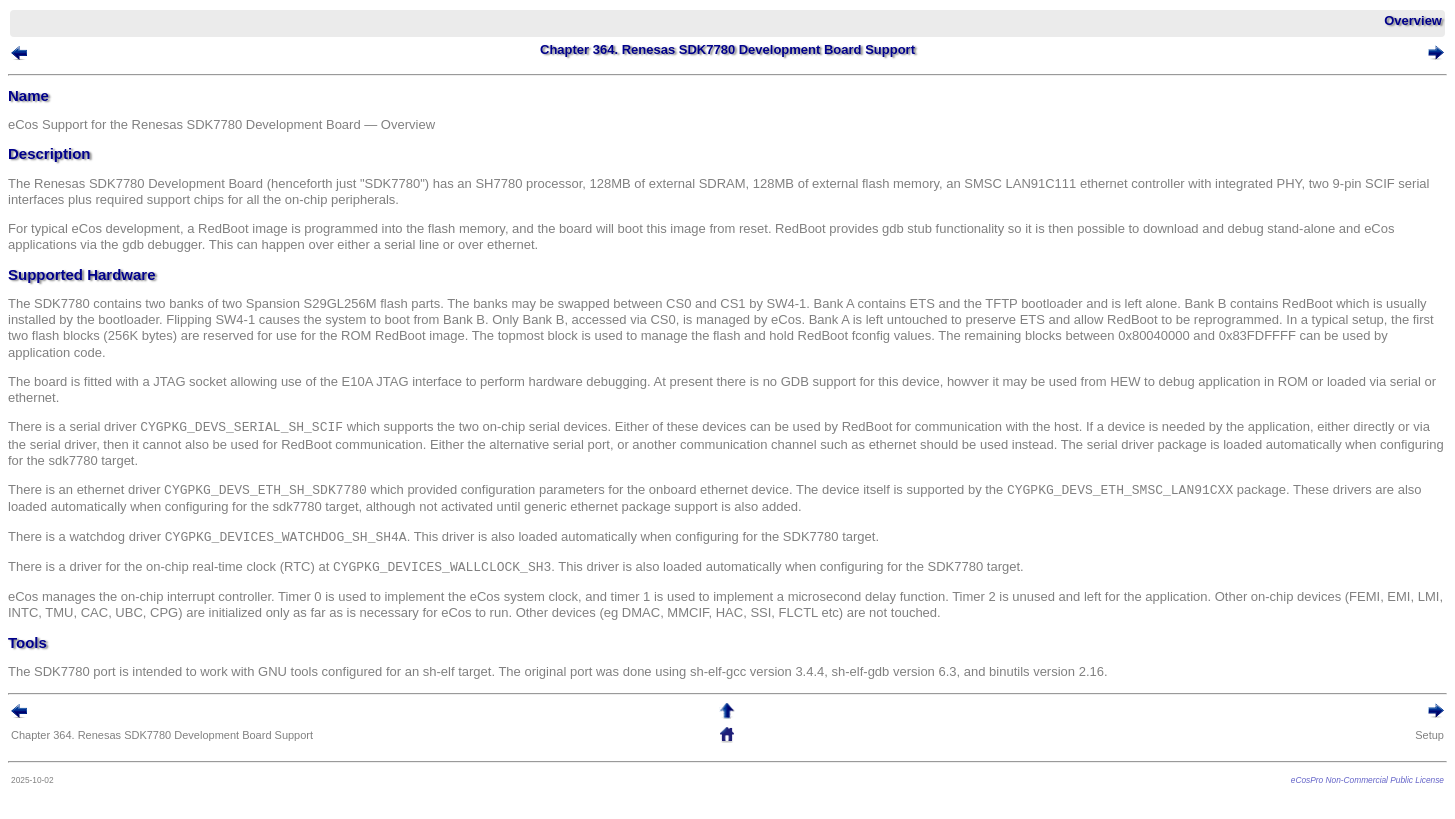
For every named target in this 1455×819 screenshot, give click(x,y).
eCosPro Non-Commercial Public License (1367, 780)
